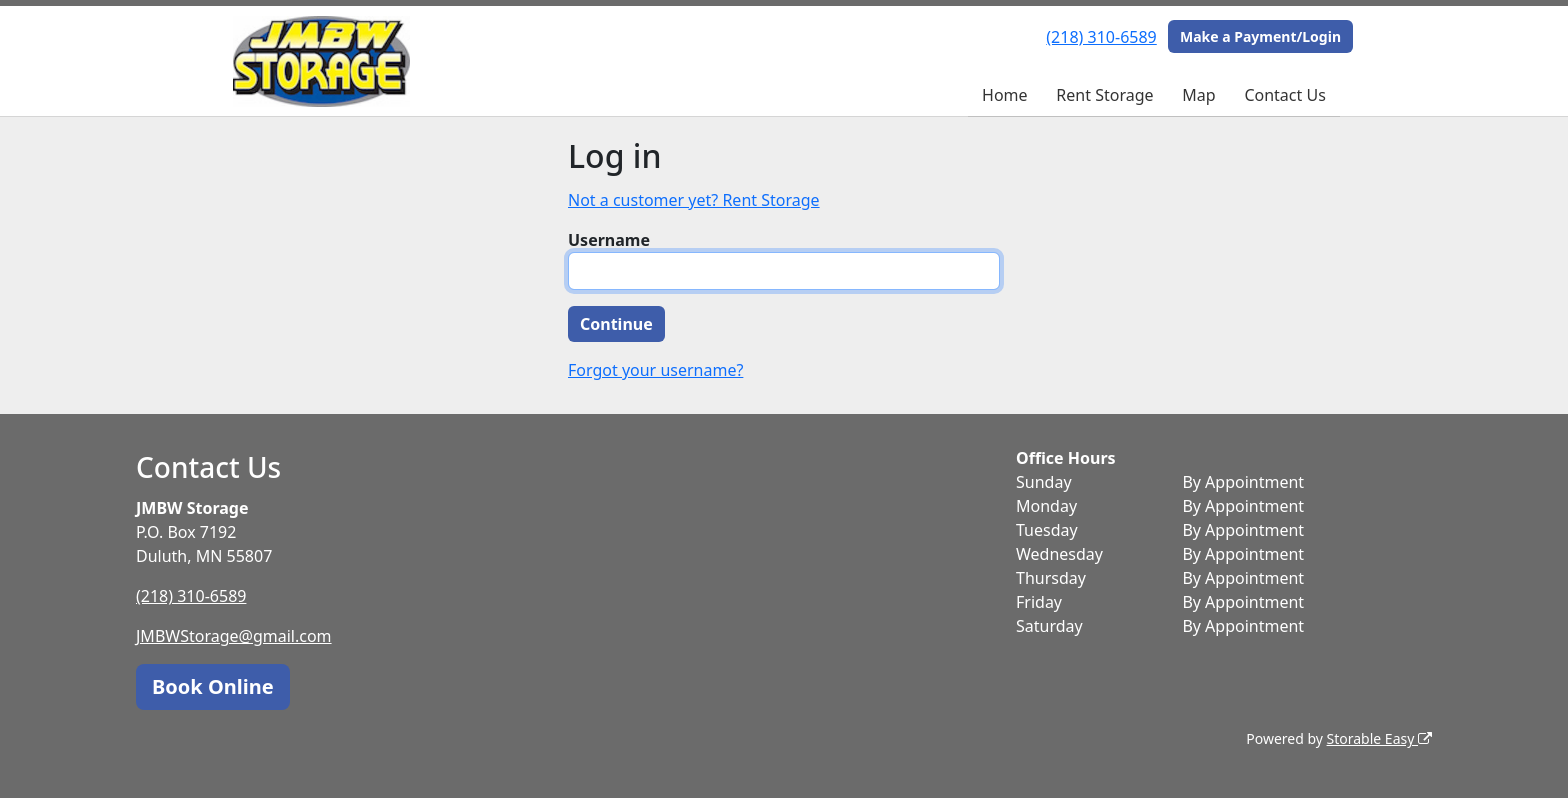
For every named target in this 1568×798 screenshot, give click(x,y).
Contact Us (1284, 95)
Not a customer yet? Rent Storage (694, 200)
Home (1005, 95)
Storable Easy (1379, 738)
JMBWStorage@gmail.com (234, 636)
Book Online (213, 686)
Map (1198, 95)
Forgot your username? (655, 370)
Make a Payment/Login (1260, 36)
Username (609, 240)
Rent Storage (1104, 95)
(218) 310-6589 (1101, 37)
